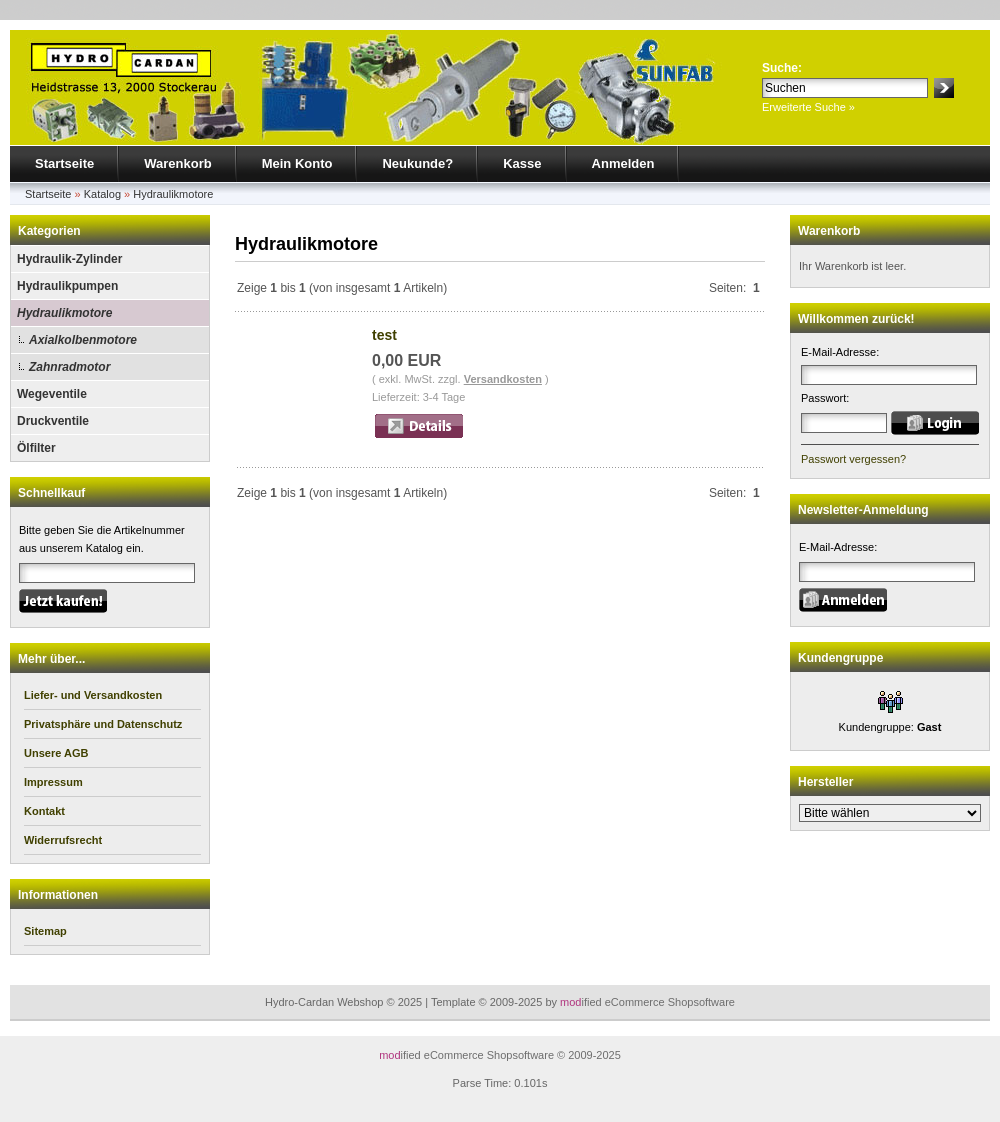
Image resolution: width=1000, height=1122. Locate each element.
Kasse (522, 163)
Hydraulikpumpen (67, 286)
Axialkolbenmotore (83, 340)
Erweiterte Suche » (808, 107)
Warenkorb (177, 163)
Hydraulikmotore (173, 194)
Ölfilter (36, 448)
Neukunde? (417, 163)
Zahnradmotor (69, 367)
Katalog (102, 194)
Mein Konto (297, 163)
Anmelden (623, 163)
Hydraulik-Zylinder (69, 259)
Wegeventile (52, 394)
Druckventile (53, 421)
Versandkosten (503, 379)
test (384, 335)
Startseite (64, 163)
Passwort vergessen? (853, 459)
